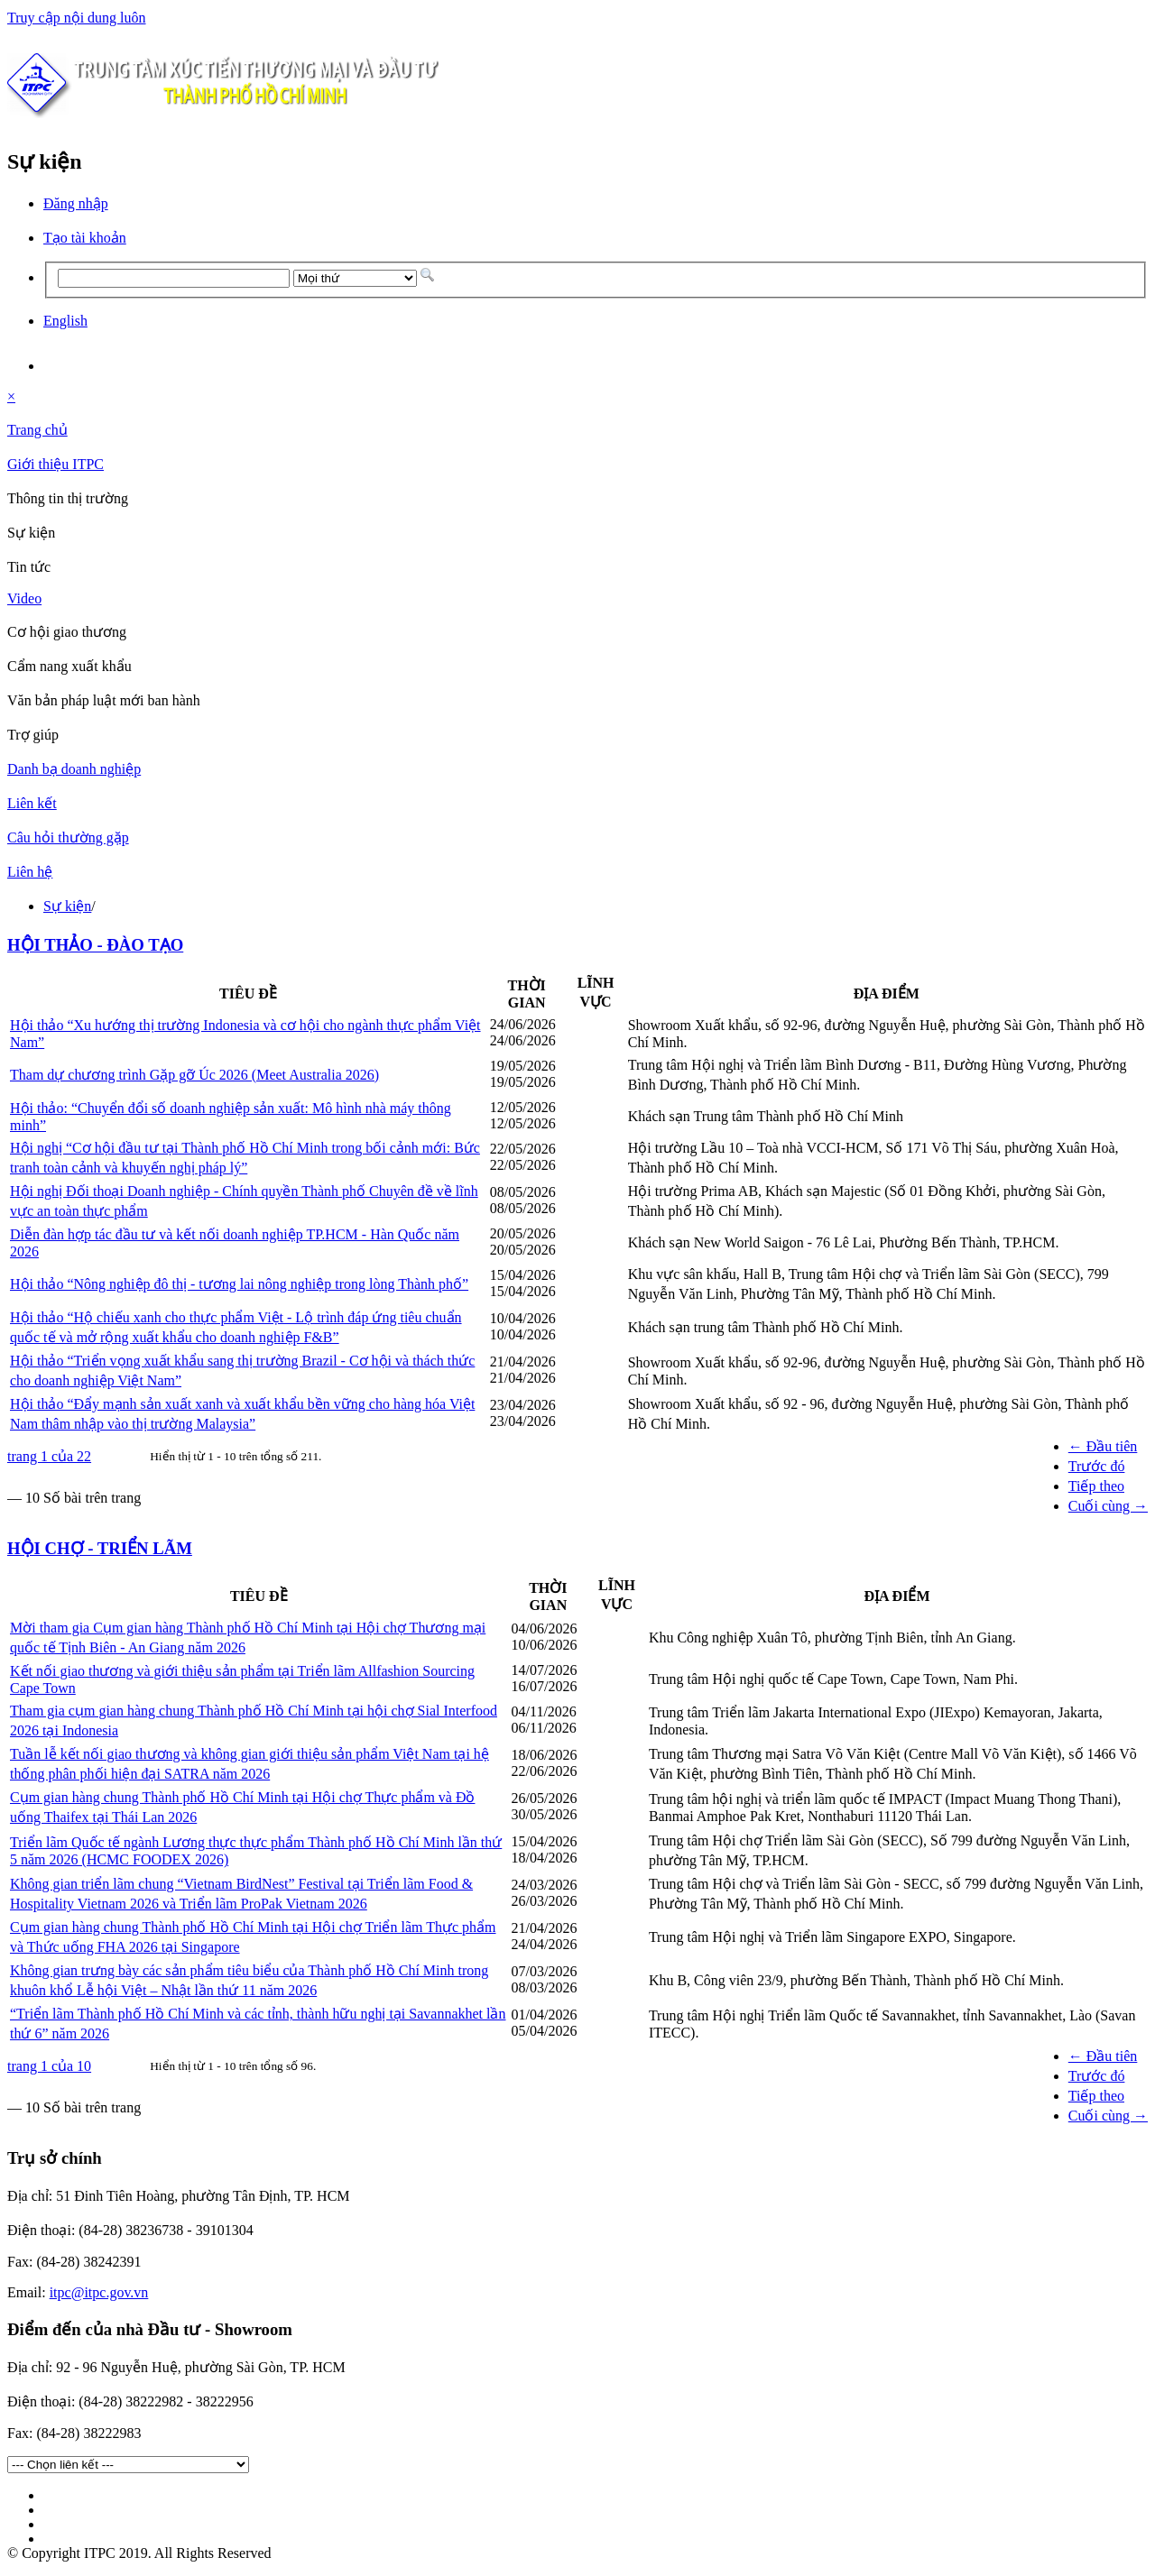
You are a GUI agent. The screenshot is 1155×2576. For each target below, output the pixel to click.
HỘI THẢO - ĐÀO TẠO (95, 944)
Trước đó (1096, 1466)
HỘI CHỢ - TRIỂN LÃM (99, 1548)
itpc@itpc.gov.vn (99, 2292)
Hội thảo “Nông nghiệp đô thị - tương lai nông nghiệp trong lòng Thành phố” (239, 1284)
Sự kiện (67, 906)
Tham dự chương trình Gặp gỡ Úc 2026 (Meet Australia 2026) (194, 1074)
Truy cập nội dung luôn (76, 17)
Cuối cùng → (1108, 1505)
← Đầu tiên (1103, 1446)
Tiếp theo (1096, 1486)
